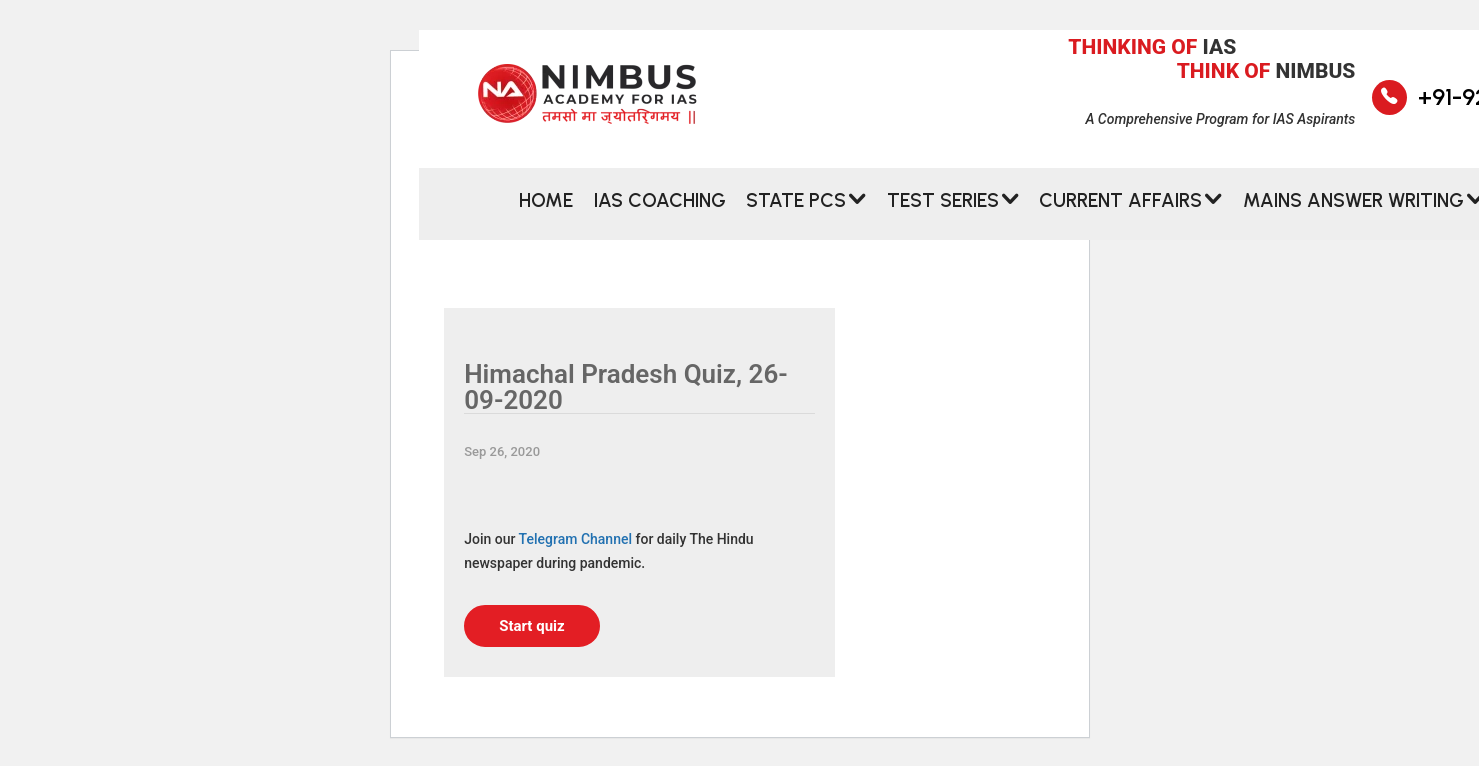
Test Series (943, 208)
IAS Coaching (660, 208)
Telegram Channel (575, 539)
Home (546, 208)
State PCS (796, 208)
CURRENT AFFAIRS (1120, 208)
